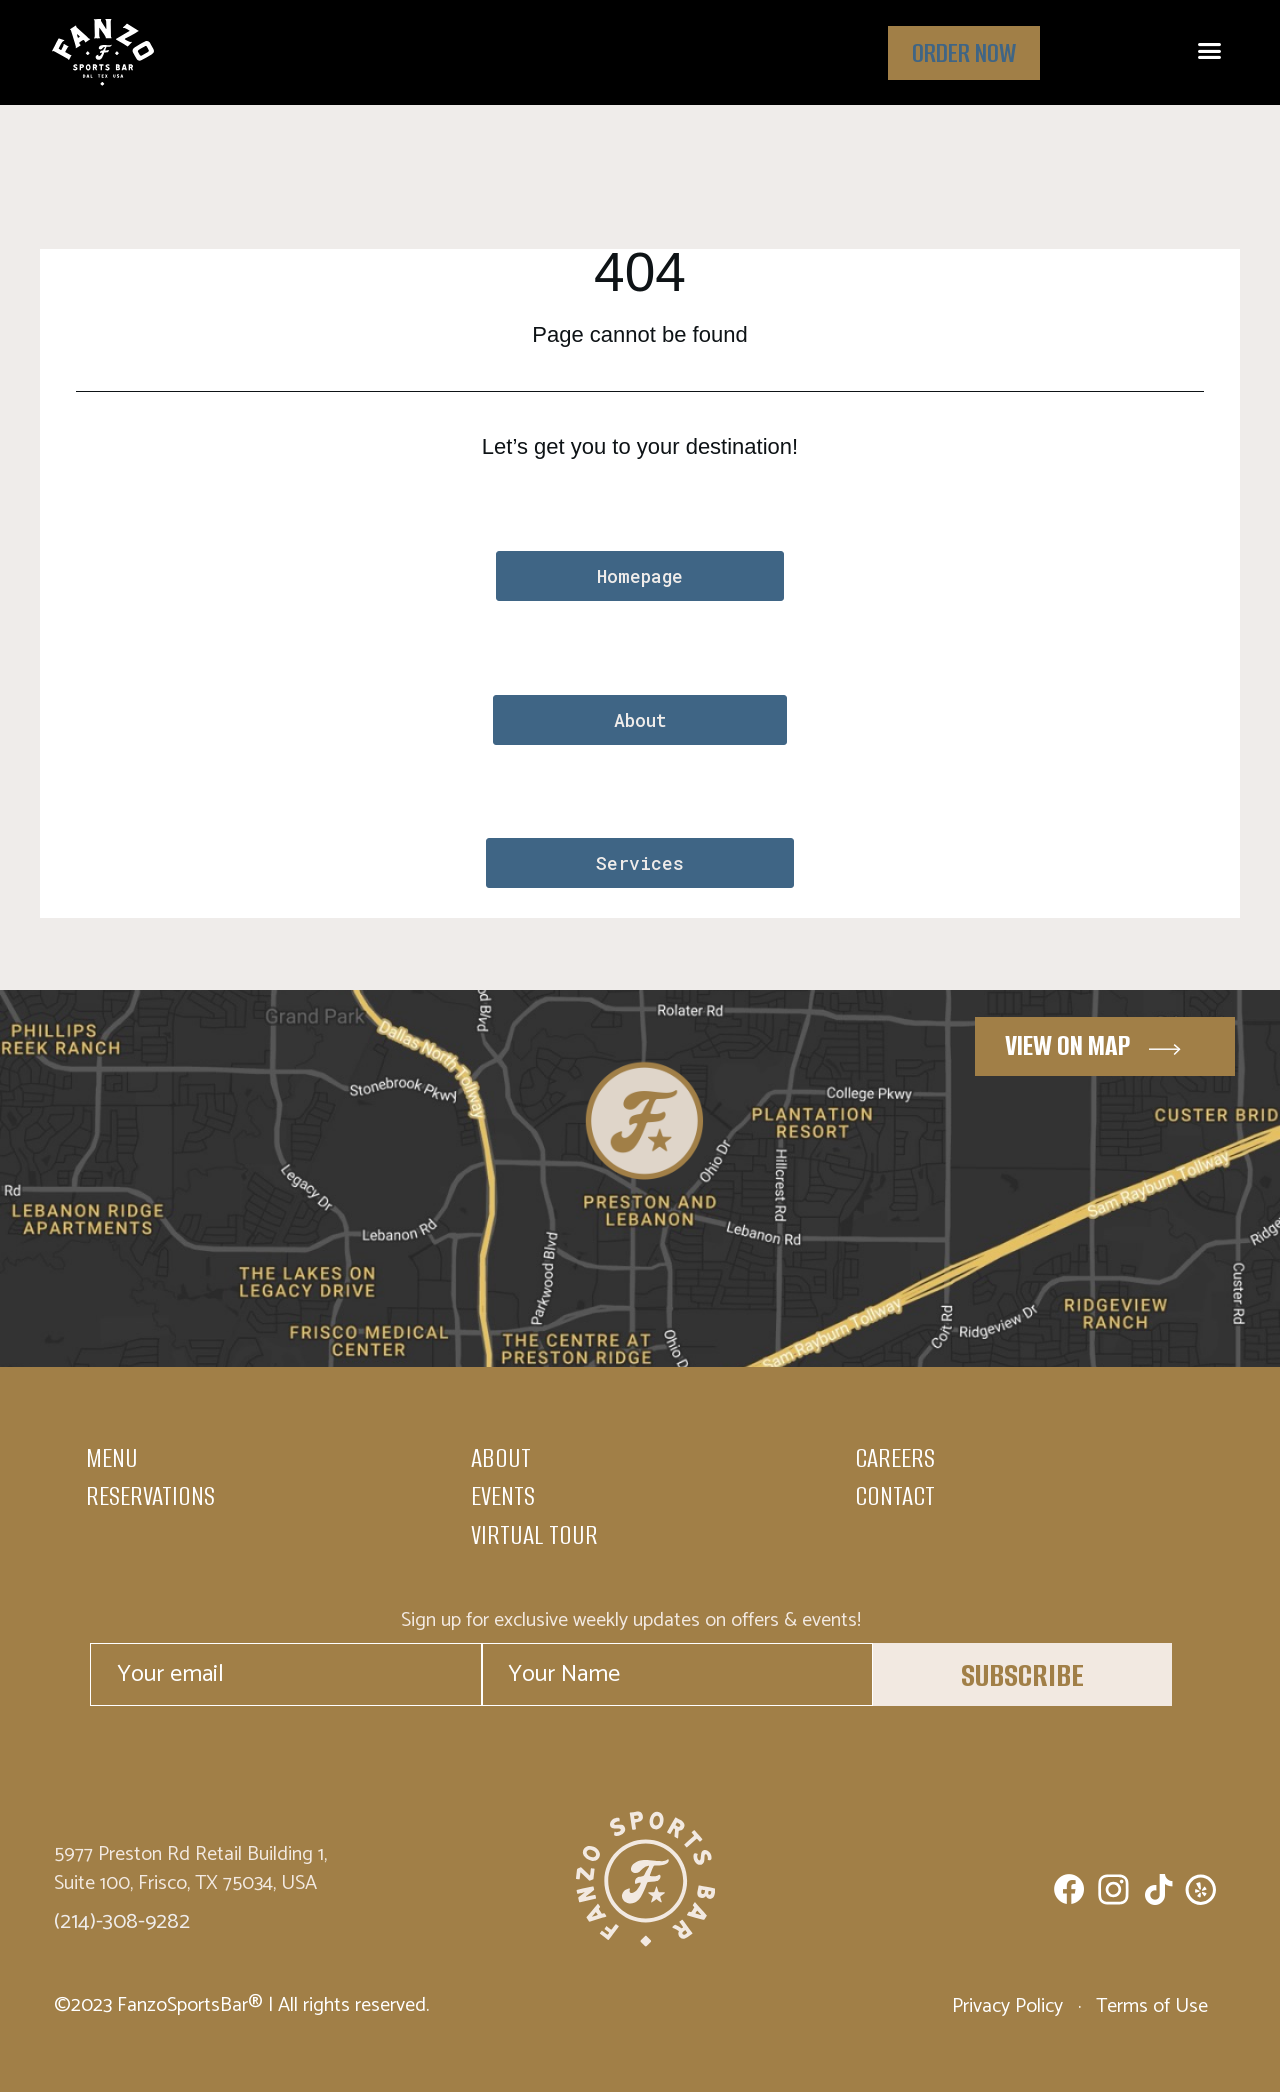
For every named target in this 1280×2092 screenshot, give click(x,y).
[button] (1209, 51)
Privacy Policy (1010, 2006)
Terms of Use (1149, 2006)
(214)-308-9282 (122, 1922)
